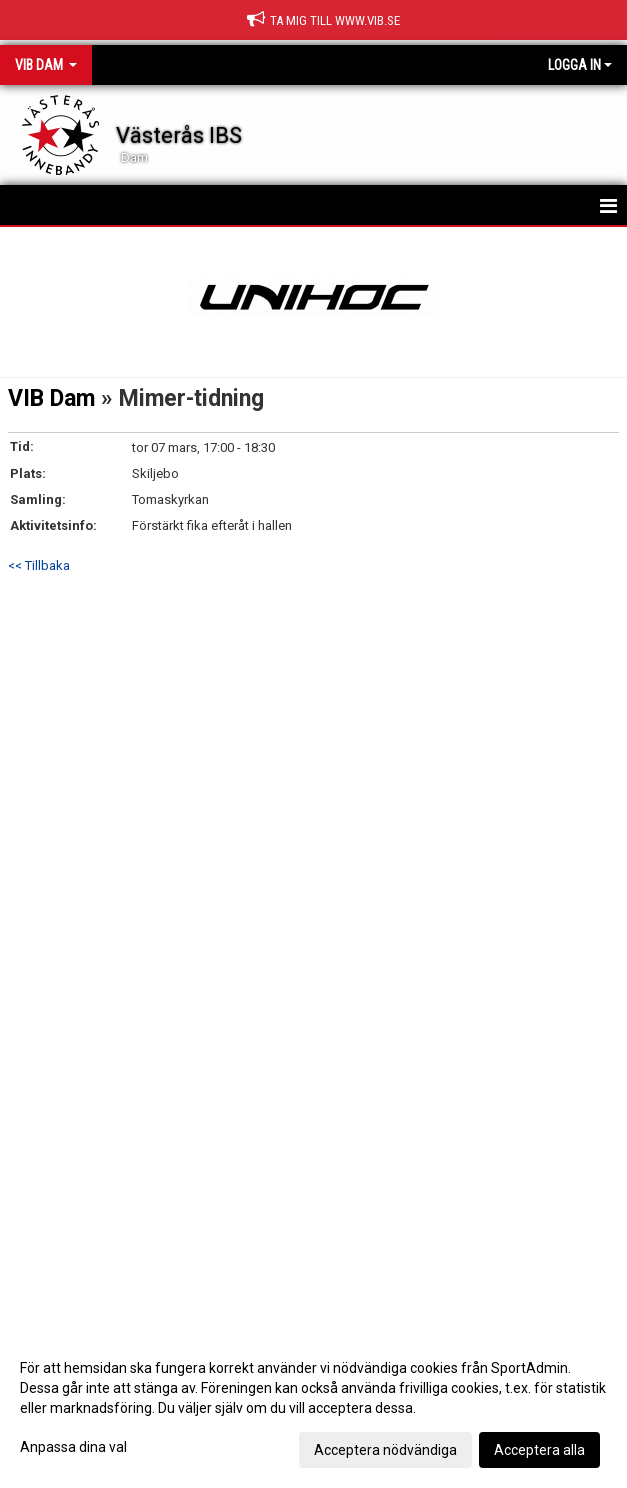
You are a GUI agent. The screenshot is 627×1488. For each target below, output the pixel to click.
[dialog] (313, 1408)
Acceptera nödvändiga (385, 1450)
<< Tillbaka (39, 565)
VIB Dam (51, 398)
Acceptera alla (539, 1450)
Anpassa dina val (73, 1447)
